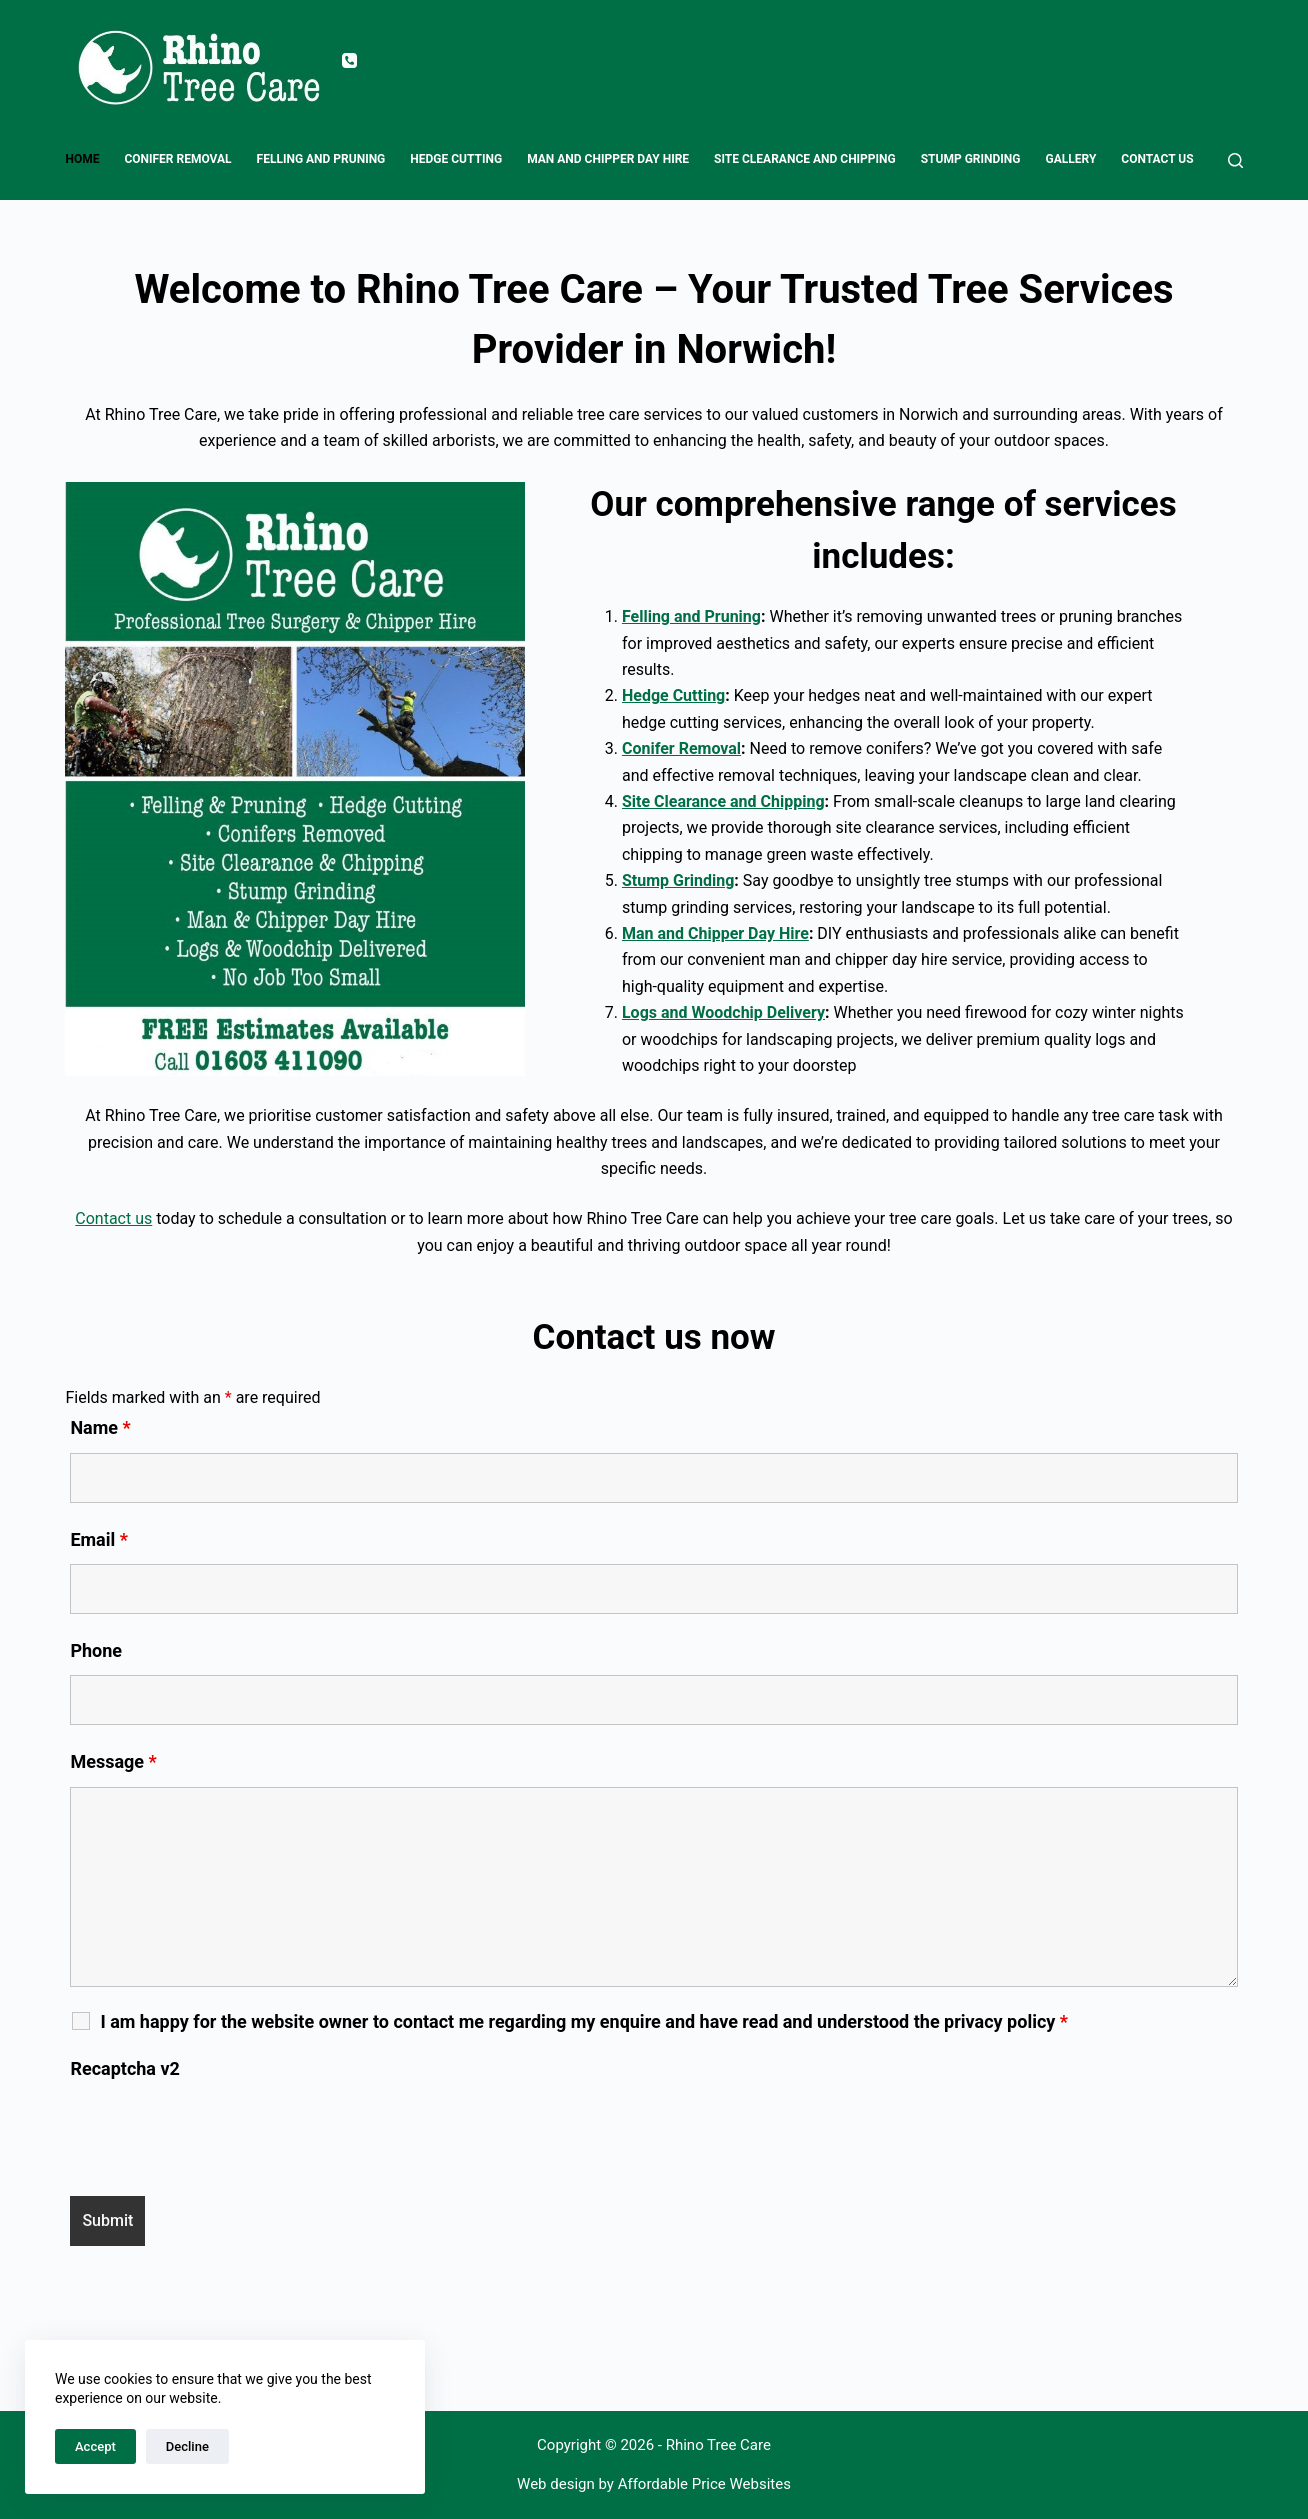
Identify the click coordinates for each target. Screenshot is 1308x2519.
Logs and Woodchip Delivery (723, 1012)
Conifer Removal (177, 159)
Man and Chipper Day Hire (608, 159)
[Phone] (349, 60)
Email (99, 1539)
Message (113, 1761)
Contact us (1157, 159)
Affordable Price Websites (704, 2484)
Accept (95, 2446)
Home (82, 159)
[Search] (1235, 160)
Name (100, 1427)
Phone (96, 1650)
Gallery (1071, 159)
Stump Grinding (971, 159)
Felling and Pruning (321, 159)
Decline (187, 2446)
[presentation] (222, 2132)
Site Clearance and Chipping (805, 159)
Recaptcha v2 (125, 2068)
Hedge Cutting (456, 159)
